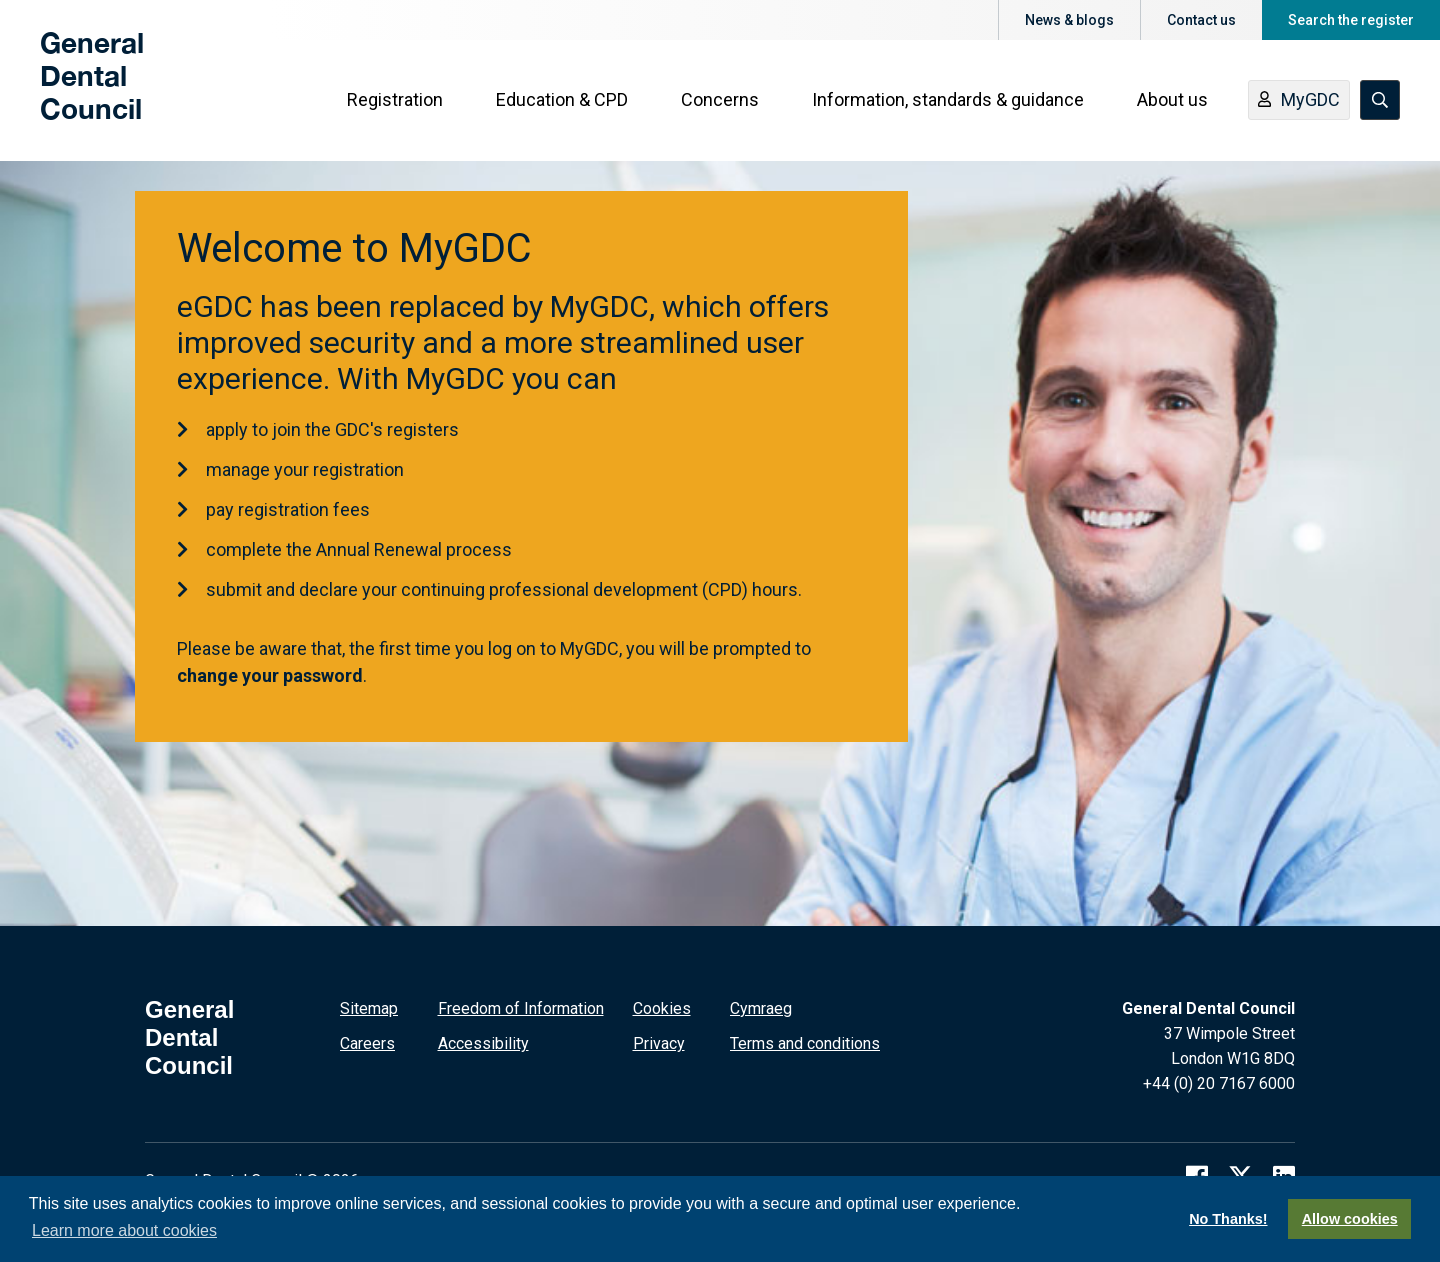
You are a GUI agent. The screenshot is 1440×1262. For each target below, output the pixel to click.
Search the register (1351, 20)
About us (1172, 101)
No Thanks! (1228, 1219)
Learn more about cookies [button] (124, 1230)
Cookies (662, 1008)
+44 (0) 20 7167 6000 (1219, 1083)
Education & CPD (562, 101)
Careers (367, 1043)
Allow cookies (1350, 1219)
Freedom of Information (521, 1008)
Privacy (659, 1043)
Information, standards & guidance (948, 101)
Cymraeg (761, 1008)
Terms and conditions (805, 1043)
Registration (395, 101)
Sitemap (369, 1008)
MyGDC (1299, 103)
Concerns (720, 101)
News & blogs (1069, 20)
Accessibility (483, 1043)
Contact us (1201, 20)
